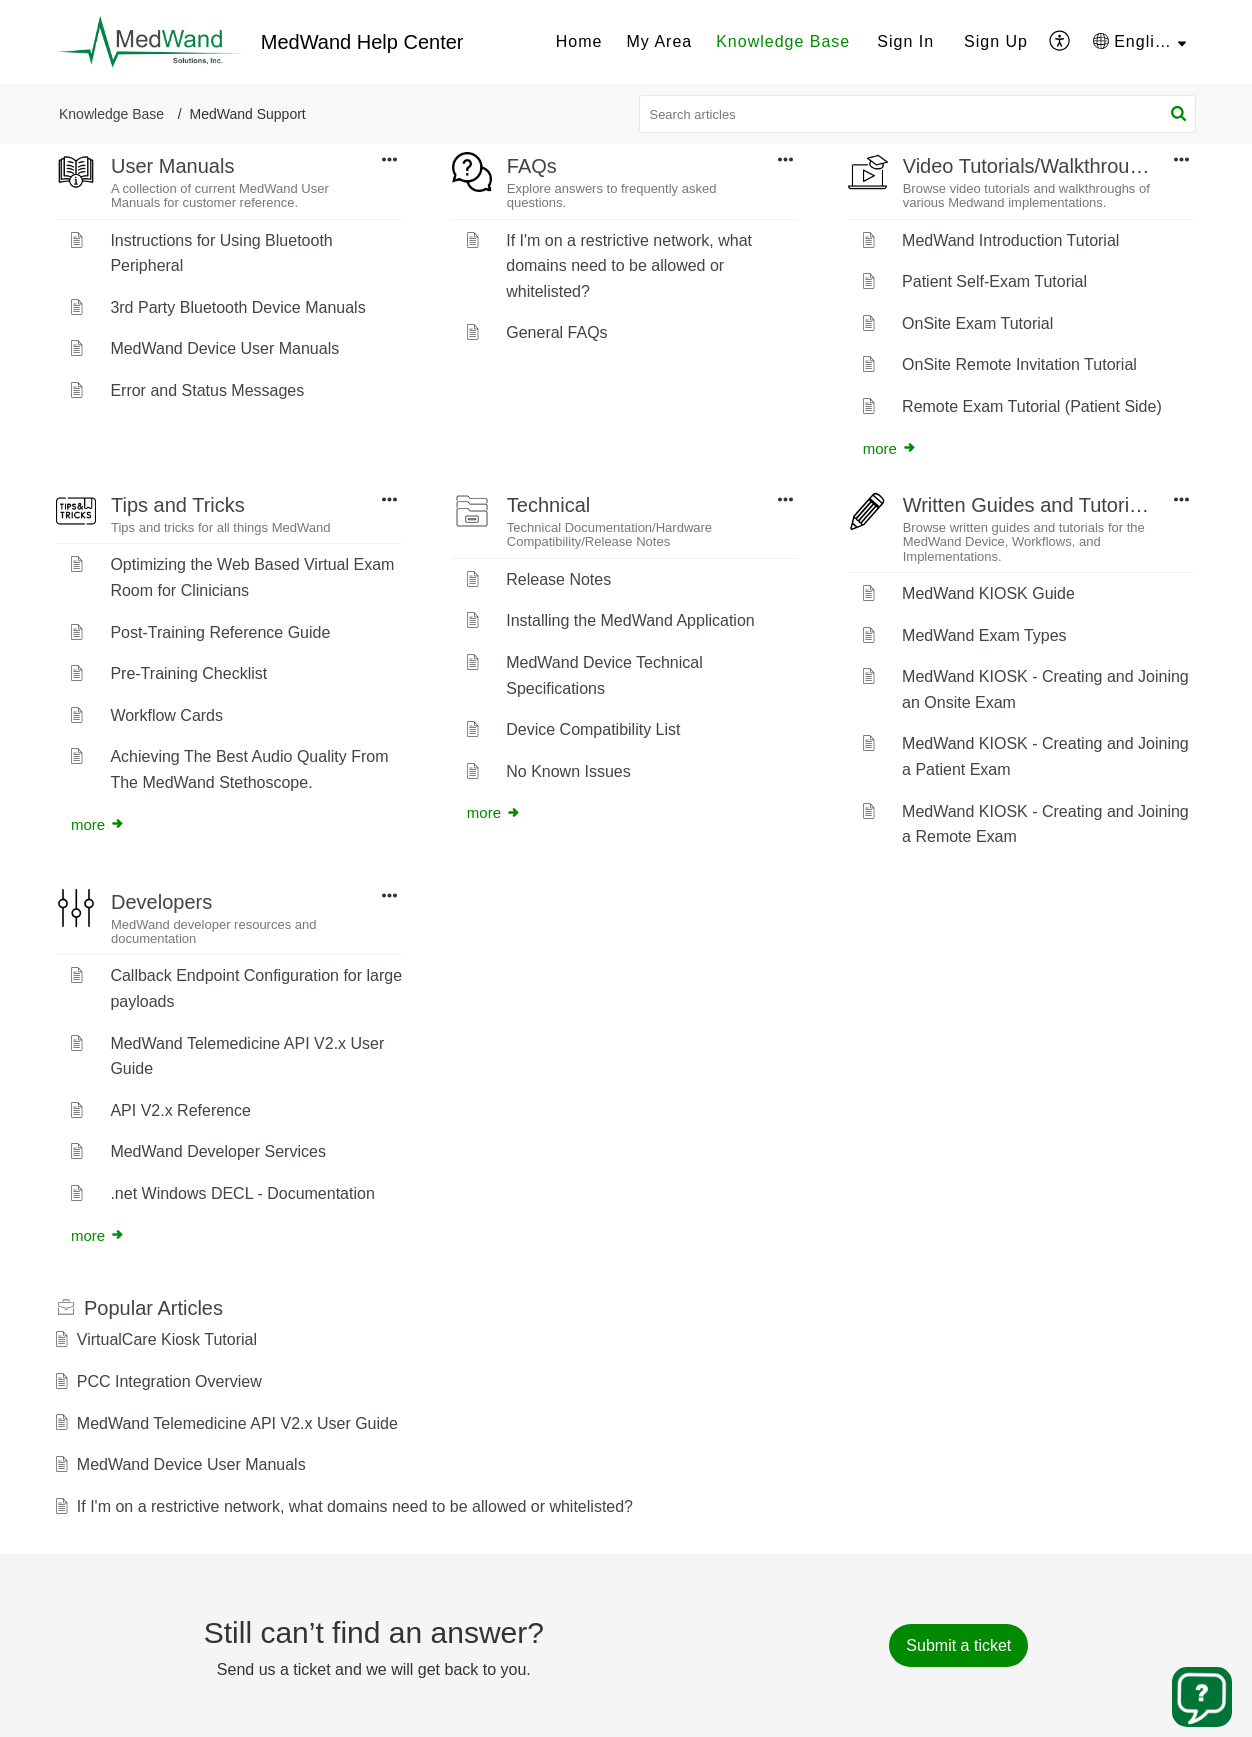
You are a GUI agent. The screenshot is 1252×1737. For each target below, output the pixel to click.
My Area (659, 41)
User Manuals (172, 166)
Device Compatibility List (593, 729)
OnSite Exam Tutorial (977, 323)
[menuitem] (579, 42)
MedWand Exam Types (984, 635)
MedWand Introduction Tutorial (1010, 240)
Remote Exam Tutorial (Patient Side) (1032, 406)
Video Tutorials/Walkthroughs (1032, 166)
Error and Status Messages (207, 390)
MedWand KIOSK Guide (988, 593)
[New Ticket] (958, 1645)
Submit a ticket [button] (958, 1645)
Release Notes (558, 579)
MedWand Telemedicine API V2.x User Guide (237, 1423)
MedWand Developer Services (218, 1151)
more (890, 448)
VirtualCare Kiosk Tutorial (167, 1339)
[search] (918, 114)
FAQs (532, 166)
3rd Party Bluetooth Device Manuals (237, 307)
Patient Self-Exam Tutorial (994, 281)
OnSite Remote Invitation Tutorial (1019, 364)
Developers (161, 902)
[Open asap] (1202, 1697)
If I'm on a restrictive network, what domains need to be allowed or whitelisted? (629, 266)
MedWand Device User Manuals (224, 348)
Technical (548, 505)
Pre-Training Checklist (188, 673)
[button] (1060, 42)
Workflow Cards (166, 715)
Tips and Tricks (178, 505)
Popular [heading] (153, 1308)
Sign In (905, 41)
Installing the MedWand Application (630, 620)
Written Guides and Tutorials (1029, 505)
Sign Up (996, 41)
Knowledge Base (783, 41)
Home (579, 41)
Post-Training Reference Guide (220, 632)
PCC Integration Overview (169, 1381)
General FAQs (556, 332)
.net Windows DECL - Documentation (242, 1193)
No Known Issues (568, 771)
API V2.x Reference (180, 1110)
